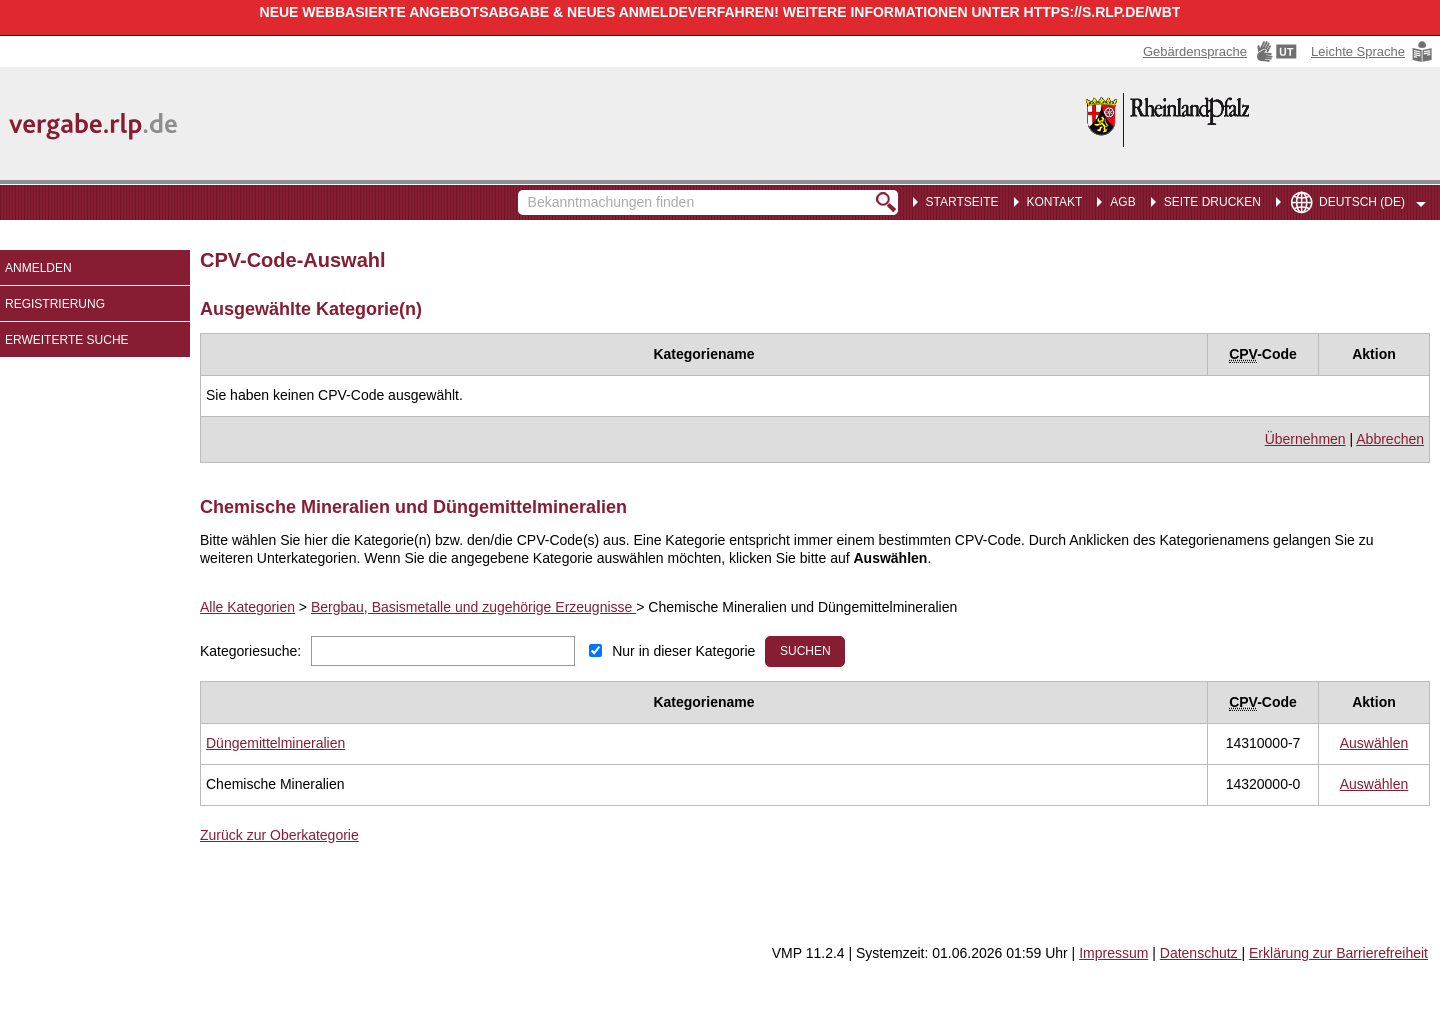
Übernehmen (1305, 439)
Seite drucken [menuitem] (1212, 202)
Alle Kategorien (247, 607)
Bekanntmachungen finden (528, 193)
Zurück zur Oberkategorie (279, 835)
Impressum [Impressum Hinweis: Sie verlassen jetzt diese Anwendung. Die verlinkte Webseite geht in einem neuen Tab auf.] (1113, 953)
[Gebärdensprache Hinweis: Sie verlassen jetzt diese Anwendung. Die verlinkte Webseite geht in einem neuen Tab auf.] (1222, 51)
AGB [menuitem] (1122, 202)
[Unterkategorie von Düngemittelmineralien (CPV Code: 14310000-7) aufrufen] (275, 743)
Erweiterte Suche (67, 340)
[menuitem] (1051, 200)
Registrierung (55, 304)
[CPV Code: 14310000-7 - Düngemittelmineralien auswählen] (1374, 743)
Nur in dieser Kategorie (683, 651)
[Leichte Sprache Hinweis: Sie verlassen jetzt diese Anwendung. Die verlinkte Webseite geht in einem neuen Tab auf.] (1373, 51)
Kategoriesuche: (250, 651)
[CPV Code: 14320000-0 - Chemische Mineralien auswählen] (1374, 784)
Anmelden (38, 268)
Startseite (962, 202)
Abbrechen (1390, 439)
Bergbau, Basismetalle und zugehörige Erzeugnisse (473, 607)
